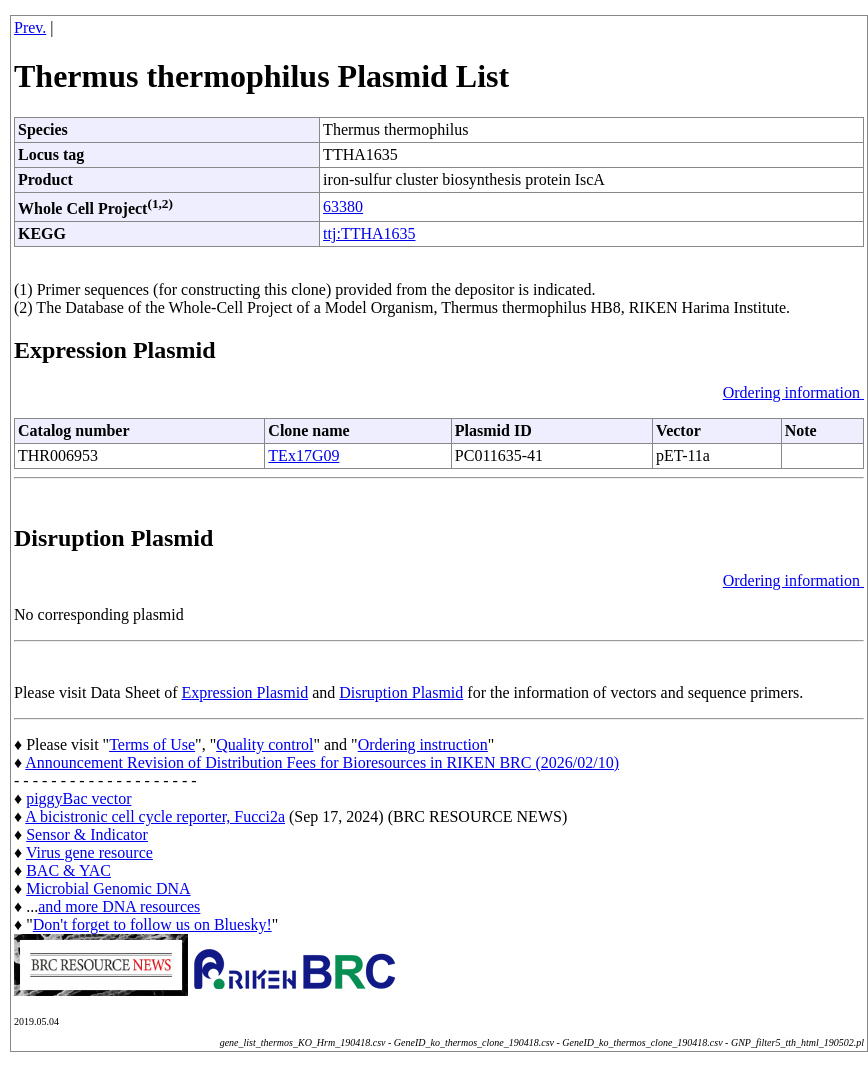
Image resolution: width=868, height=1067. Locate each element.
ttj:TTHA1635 (369, 233)
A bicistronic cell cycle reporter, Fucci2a (155, 816)
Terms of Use (152, 744)
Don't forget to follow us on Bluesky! (152, 924)
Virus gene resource (89, 852)
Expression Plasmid (245, 692)
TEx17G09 (303, 455)
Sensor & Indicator (87, 834)
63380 (343, 206)
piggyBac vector (78, 798)
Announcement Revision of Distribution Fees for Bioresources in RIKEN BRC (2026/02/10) (322, 762)
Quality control (264, 744)
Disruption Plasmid (401, 692)
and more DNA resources (119, 906)
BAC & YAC (68, 870)
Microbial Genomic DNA (108, 888)
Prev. (30, 27)
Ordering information (793, 392)
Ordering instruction (423, 744)
